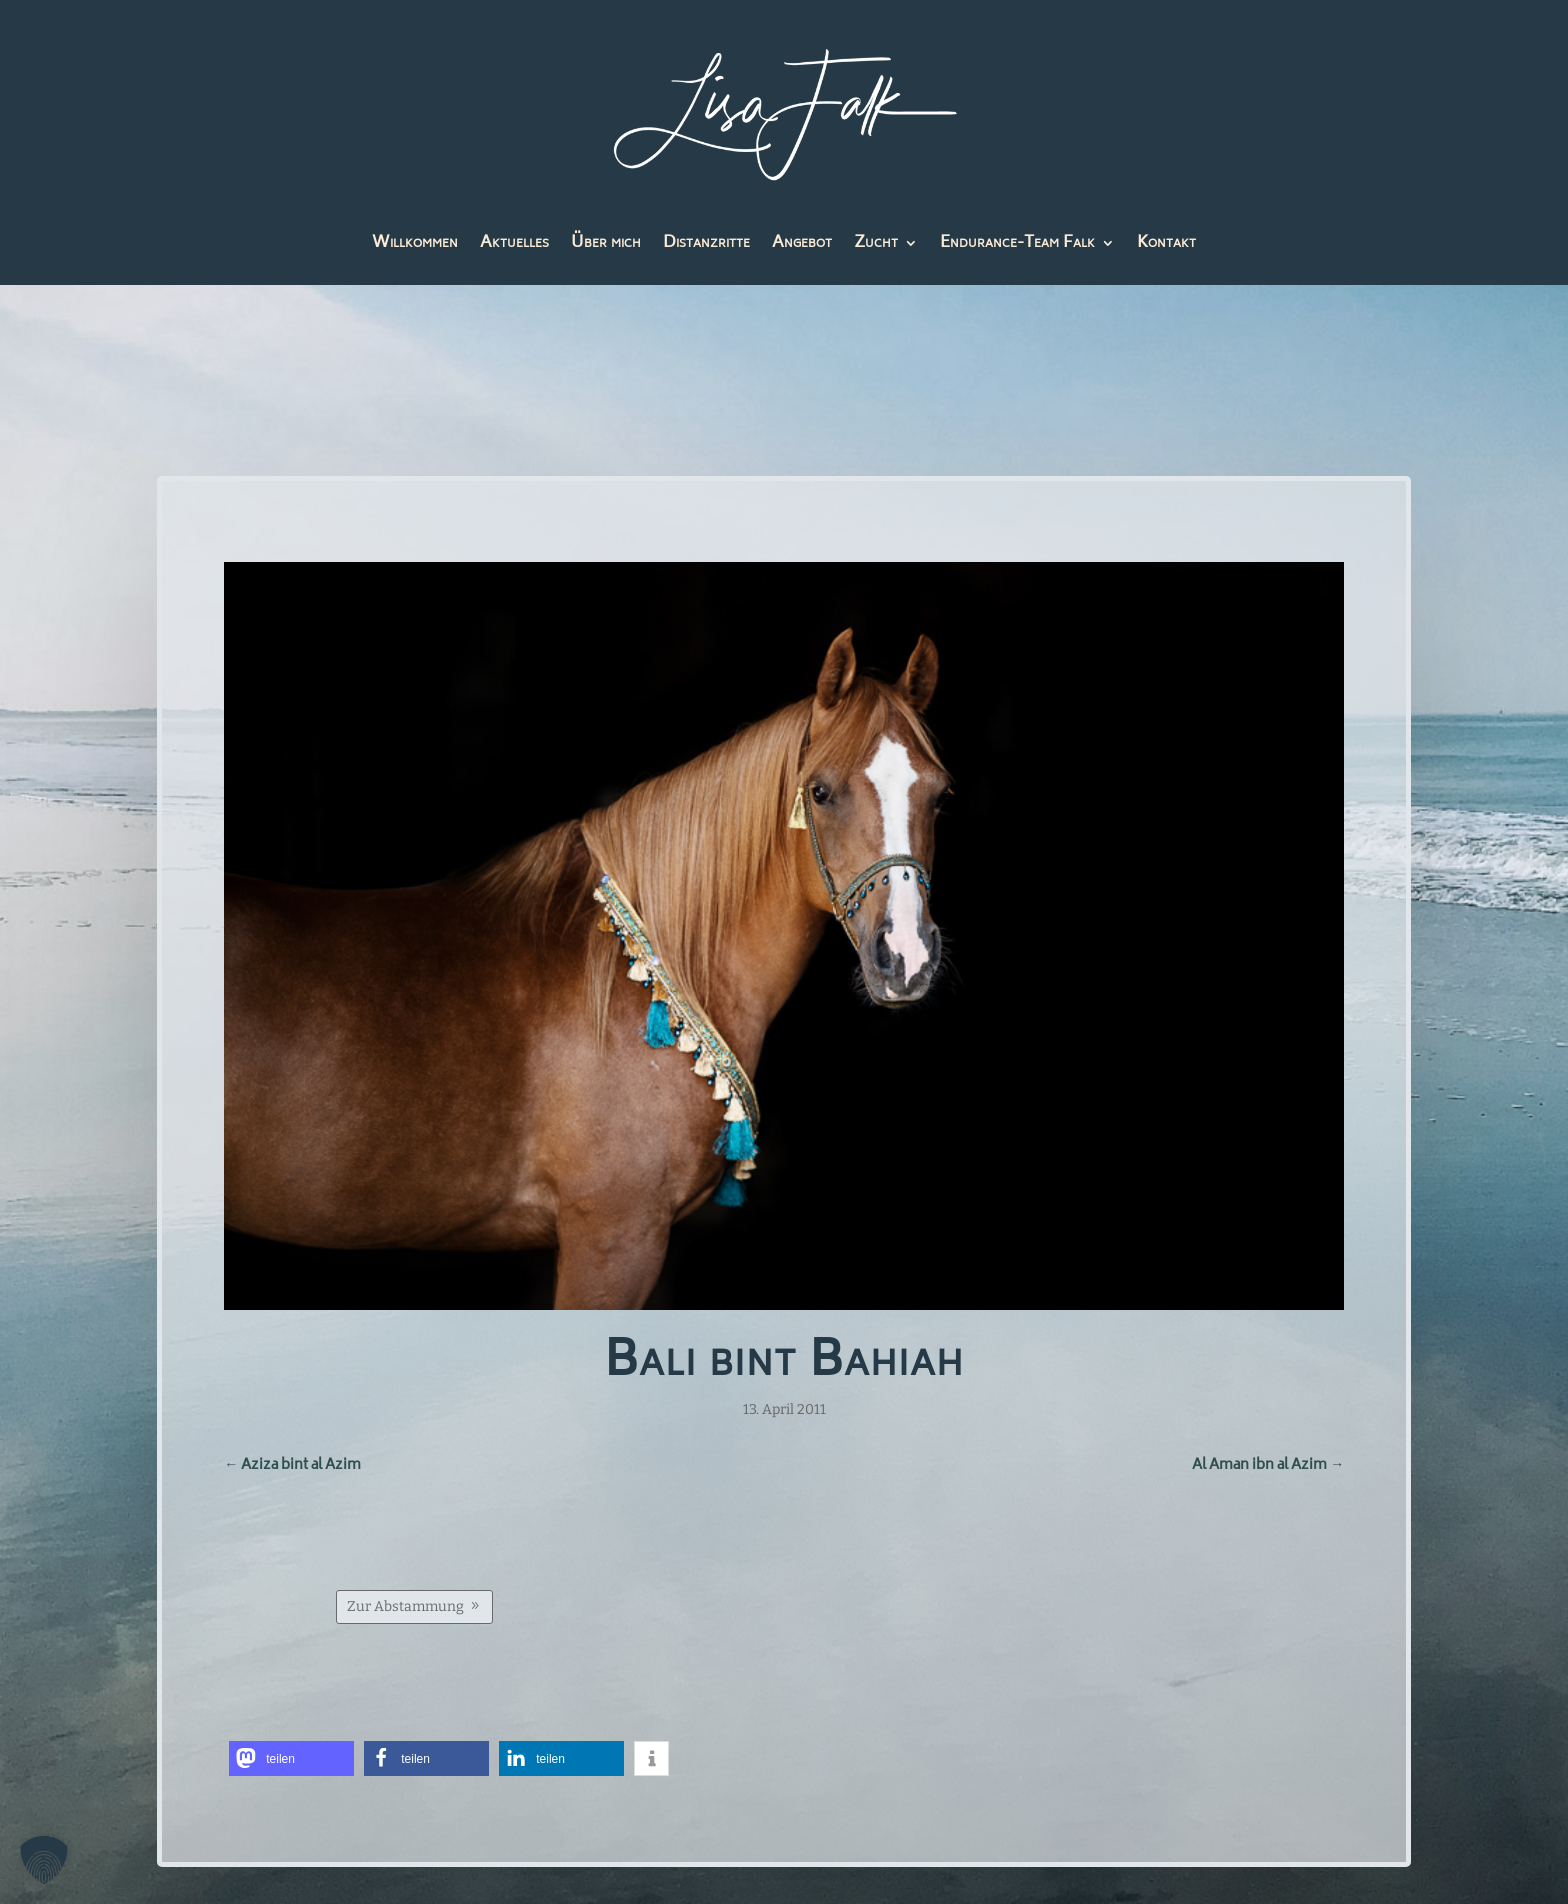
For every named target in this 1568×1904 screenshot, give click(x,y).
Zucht (876, 246)
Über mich (606, 246)
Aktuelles (514, 246)
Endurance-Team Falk (1017, 246)
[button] (296, 1752)
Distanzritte (706, 246)
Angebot (802, 246)
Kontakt (1166, 246)
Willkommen (415, 246)
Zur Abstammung (409, 1601)
